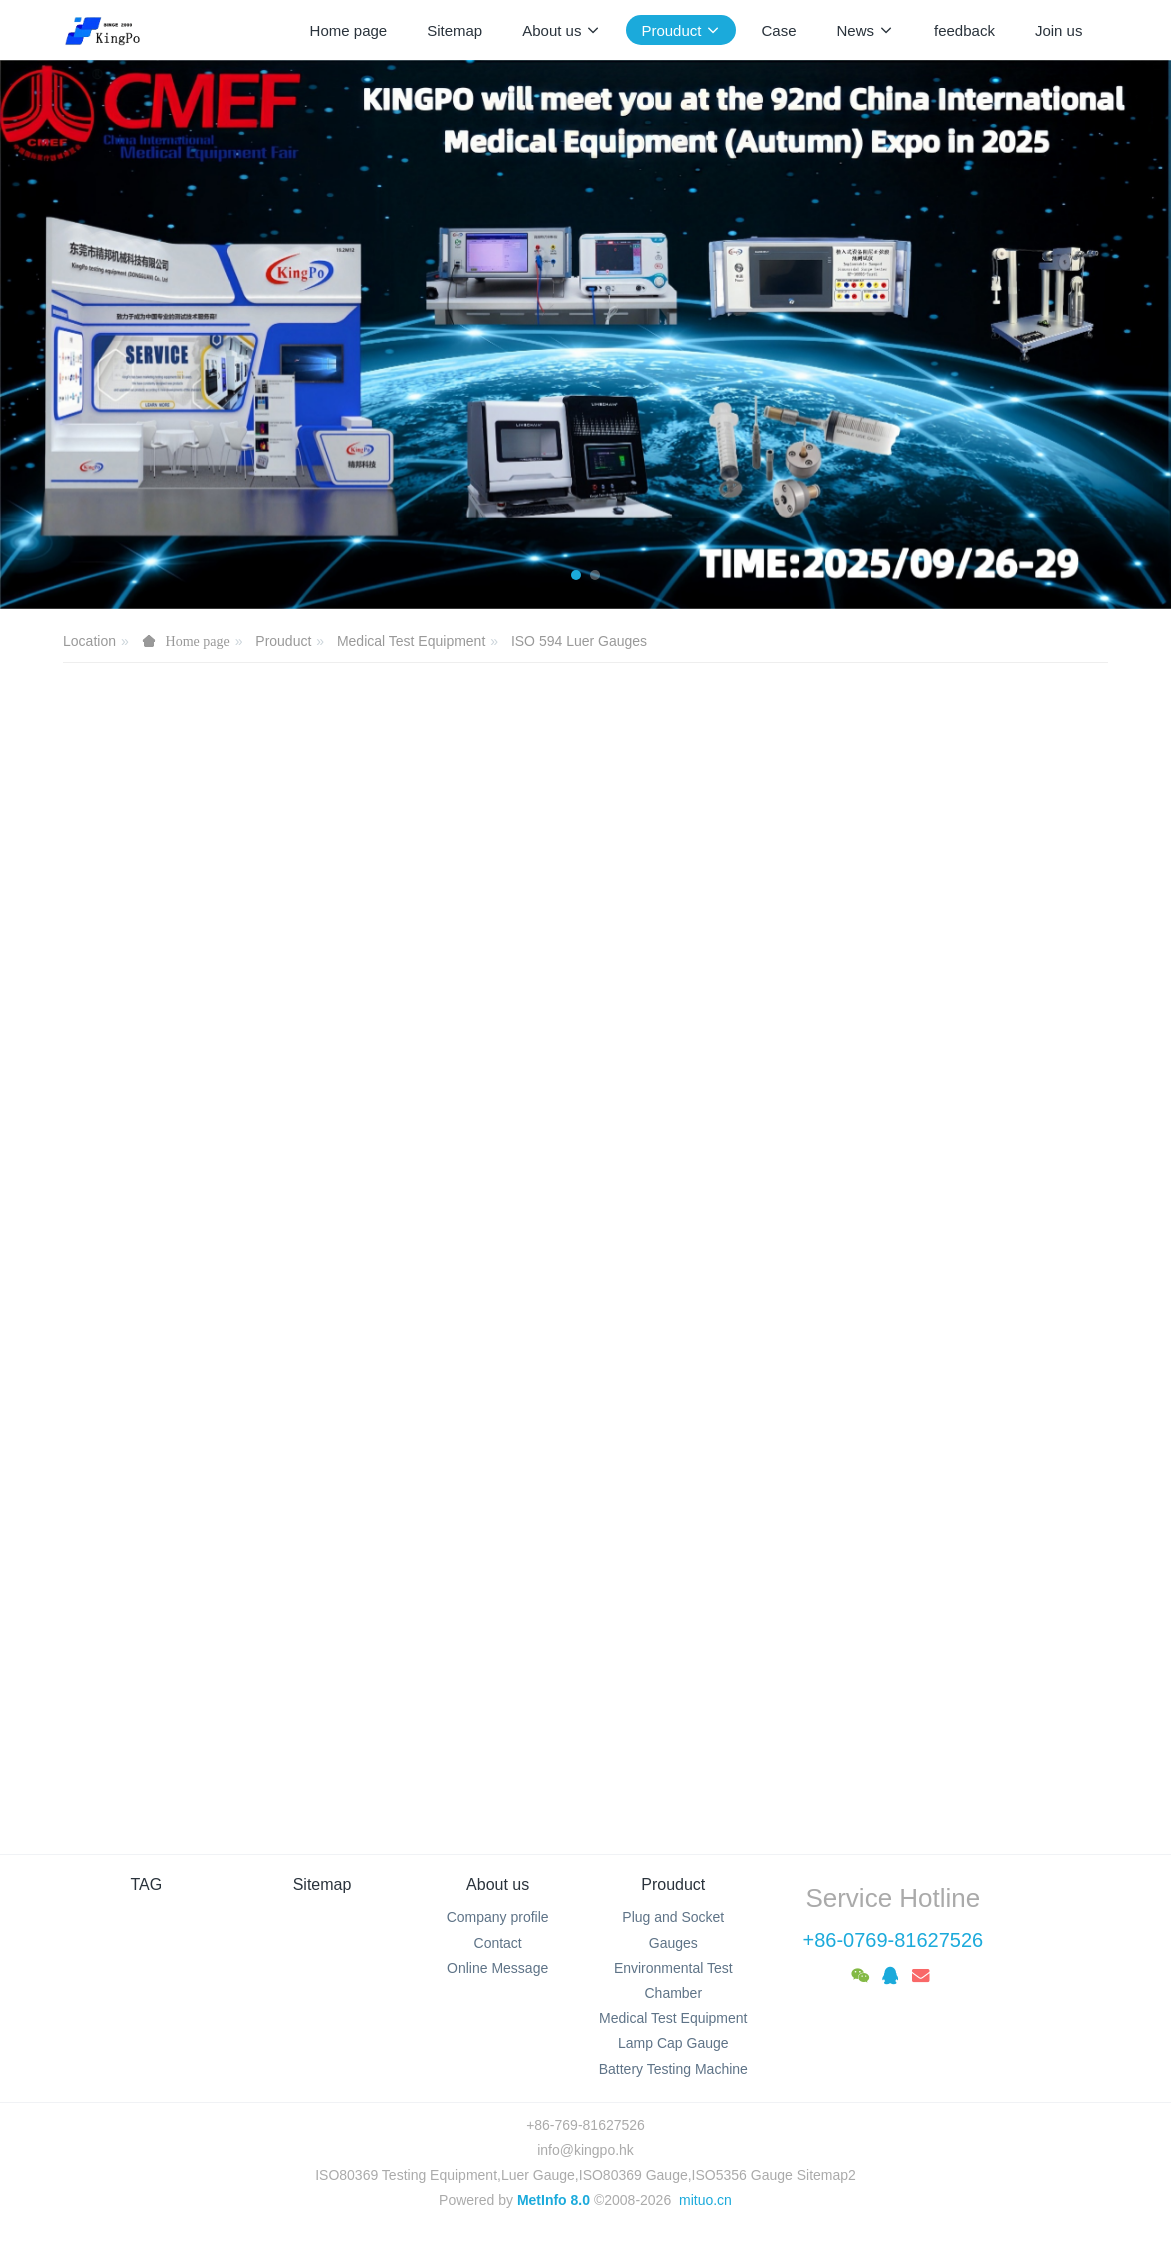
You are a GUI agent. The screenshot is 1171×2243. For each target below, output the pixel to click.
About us (497, 1884)
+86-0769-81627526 (892, 1940)
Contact (498, 1943)
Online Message (497, 1968)
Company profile (498, 1917)
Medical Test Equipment (411, 641)
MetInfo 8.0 (553, 2200)
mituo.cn (705, 2200)
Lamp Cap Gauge (673, 2043)
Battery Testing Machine (673, 2069)
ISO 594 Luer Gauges (579, 641)
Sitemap (322, 1884)
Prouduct (283, 641)
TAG (147, 1884)
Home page (349, 30)
